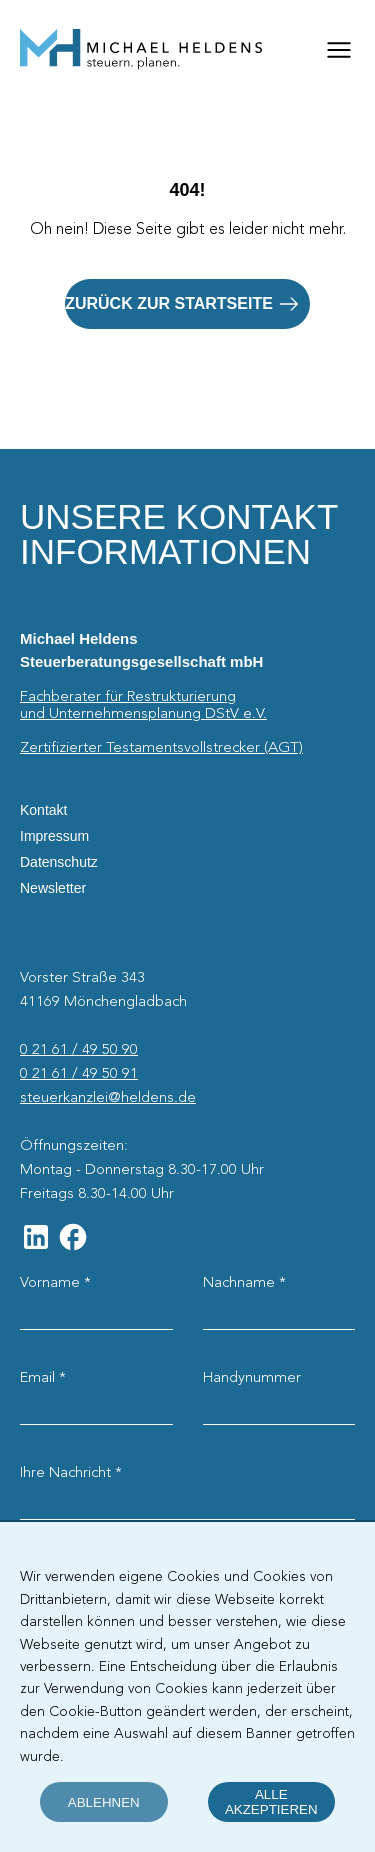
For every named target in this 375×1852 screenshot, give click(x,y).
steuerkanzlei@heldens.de (108, 1098)
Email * (43, 1378)
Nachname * (244, 1283)
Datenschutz (59, 862)
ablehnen (104, 1802)
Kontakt (43, 810)
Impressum (54, 836)
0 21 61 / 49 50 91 (79, 1074)
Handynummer (252, 1378)
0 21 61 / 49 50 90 (79, 1050)
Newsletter (53, 888)
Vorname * (55, 1283)
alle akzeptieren (271, 1802)
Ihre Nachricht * (71, 1473)
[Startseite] (141, 50)
